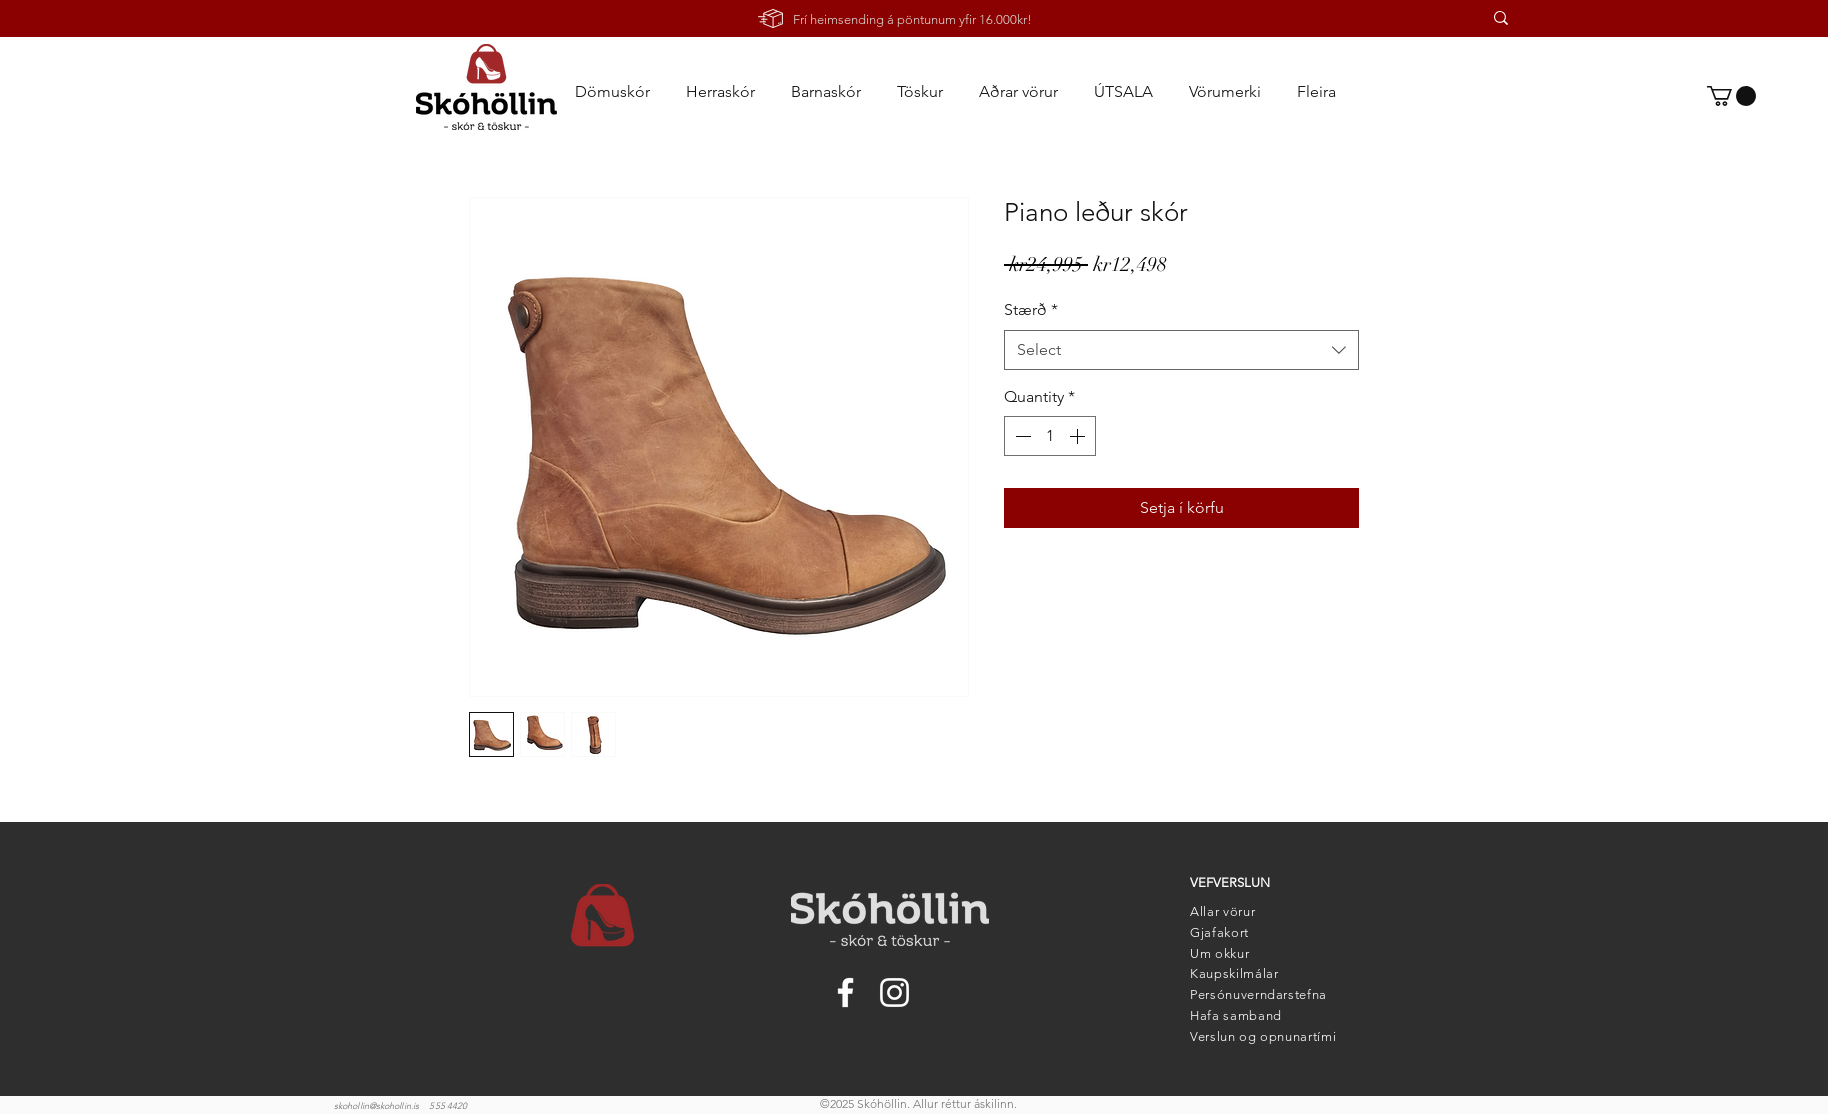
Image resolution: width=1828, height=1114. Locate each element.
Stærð (1031, 309)
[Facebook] (845, 992)
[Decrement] (1021, 436)
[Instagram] (894, 992)
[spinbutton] (1050, 436)
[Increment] (1079, 436)
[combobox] (1181, 350)
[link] (1731, 96)
